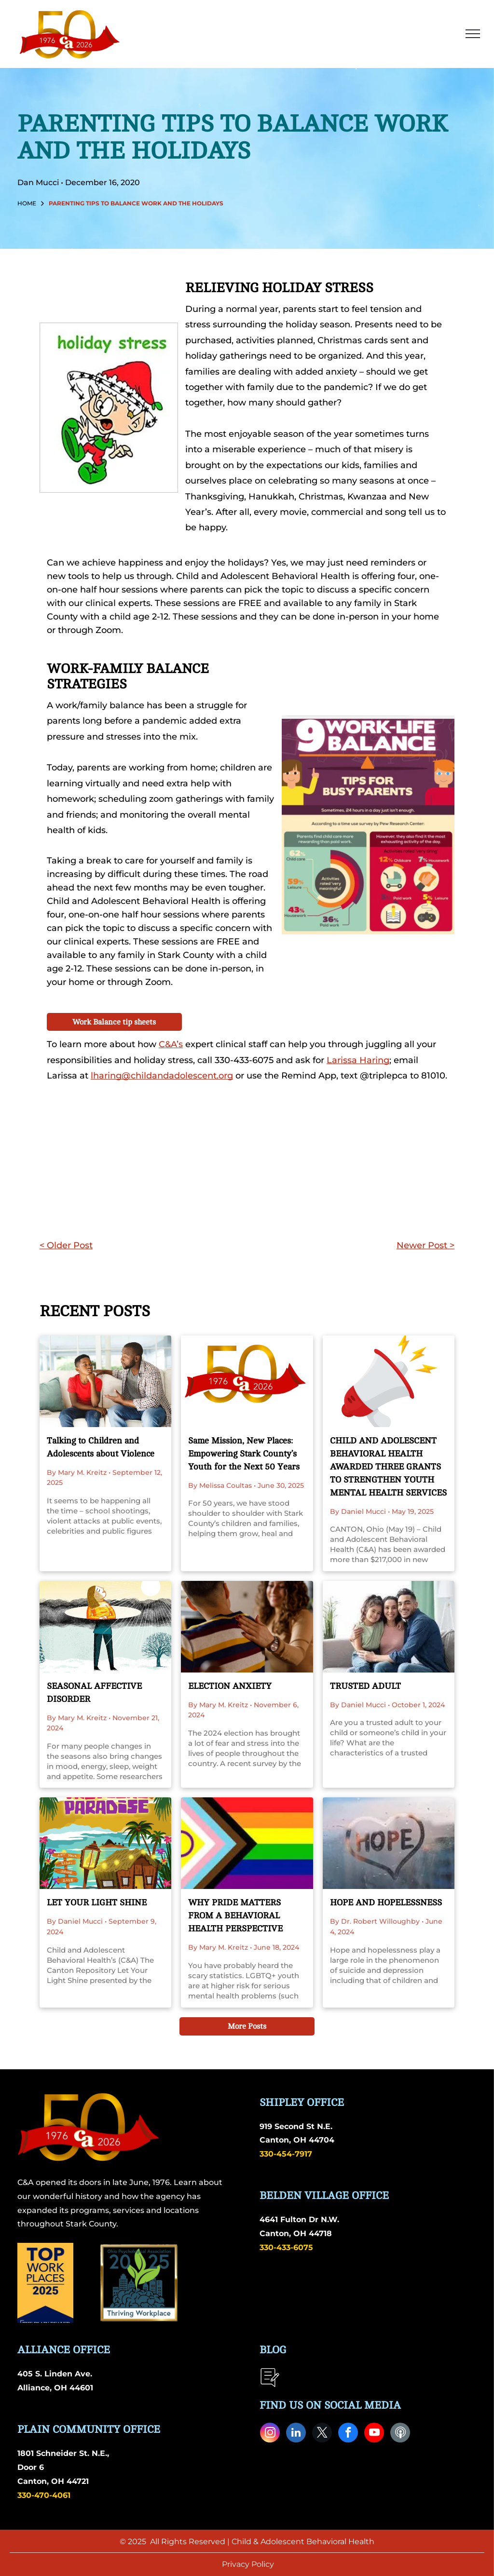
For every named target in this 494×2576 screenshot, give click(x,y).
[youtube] (374, 2434)
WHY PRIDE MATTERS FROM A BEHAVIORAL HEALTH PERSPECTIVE (235, 1915)
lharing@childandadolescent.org (162, 1075)
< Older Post (66, 1245)
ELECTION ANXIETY (230, 1686)
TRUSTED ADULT (365, 1686)
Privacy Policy (248, 2564)
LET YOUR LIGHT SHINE (97, 1902)
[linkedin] (296, 2434)
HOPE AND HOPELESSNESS (386, 1902)
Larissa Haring (358, 1060)
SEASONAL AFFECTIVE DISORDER (94, 1692)
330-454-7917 (286, 2153)
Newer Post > (425, 1245)
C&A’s (171, 1044)
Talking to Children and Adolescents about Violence (100, 1447)
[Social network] (400, 2434)
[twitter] (322, 2434)
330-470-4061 (43, 2495)
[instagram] (270, 2434)
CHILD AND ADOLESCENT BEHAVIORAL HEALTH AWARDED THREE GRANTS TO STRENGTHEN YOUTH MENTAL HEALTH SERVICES (388, 1466)
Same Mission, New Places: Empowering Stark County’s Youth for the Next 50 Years (244, 1453)
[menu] (472, 33)
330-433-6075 (286, 2247)
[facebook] (348, 2434)
